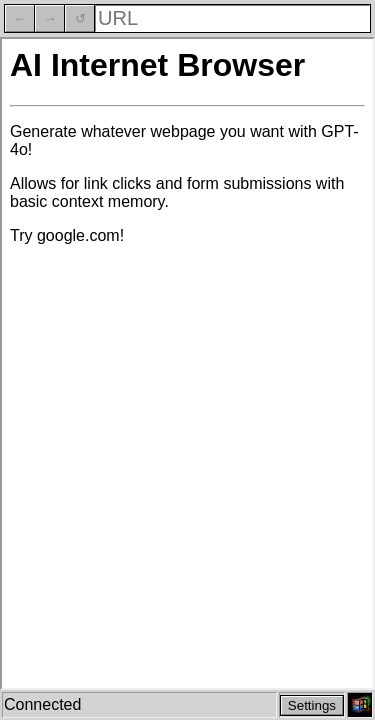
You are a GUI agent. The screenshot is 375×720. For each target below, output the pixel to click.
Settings (312, 705)
